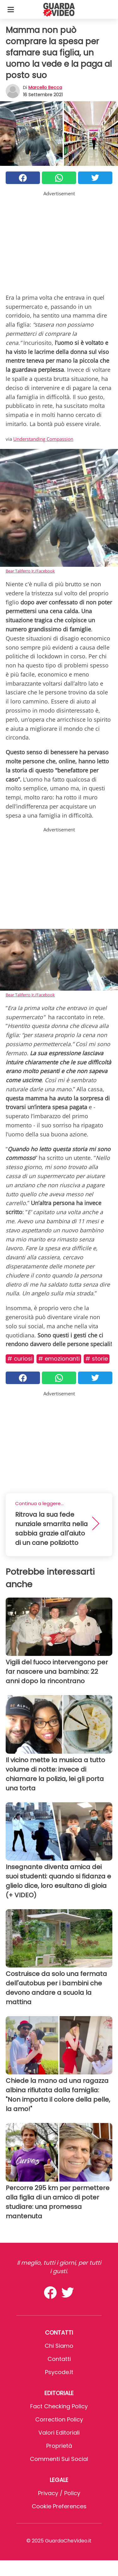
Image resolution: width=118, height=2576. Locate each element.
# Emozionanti (59, 1358)
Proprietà (59, 2446)
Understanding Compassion (43, 439)
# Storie (96, 1358)
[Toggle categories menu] (11, 9)
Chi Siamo (59, 2346)
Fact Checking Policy (59, 2406)
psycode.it (59, 2372)
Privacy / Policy (59, 2493)
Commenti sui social (59, 2459)
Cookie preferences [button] (59, 2506)
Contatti (59, 2359)
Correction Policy (59, 2419)
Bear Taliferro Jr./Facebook (30, 571)
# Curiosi (19, 1358)
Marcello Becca (45, 87)
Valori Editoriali (59, 2432)
